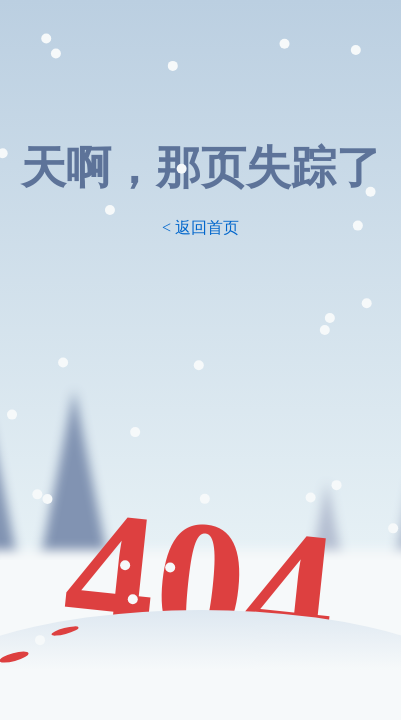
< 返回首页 (200, 227)
